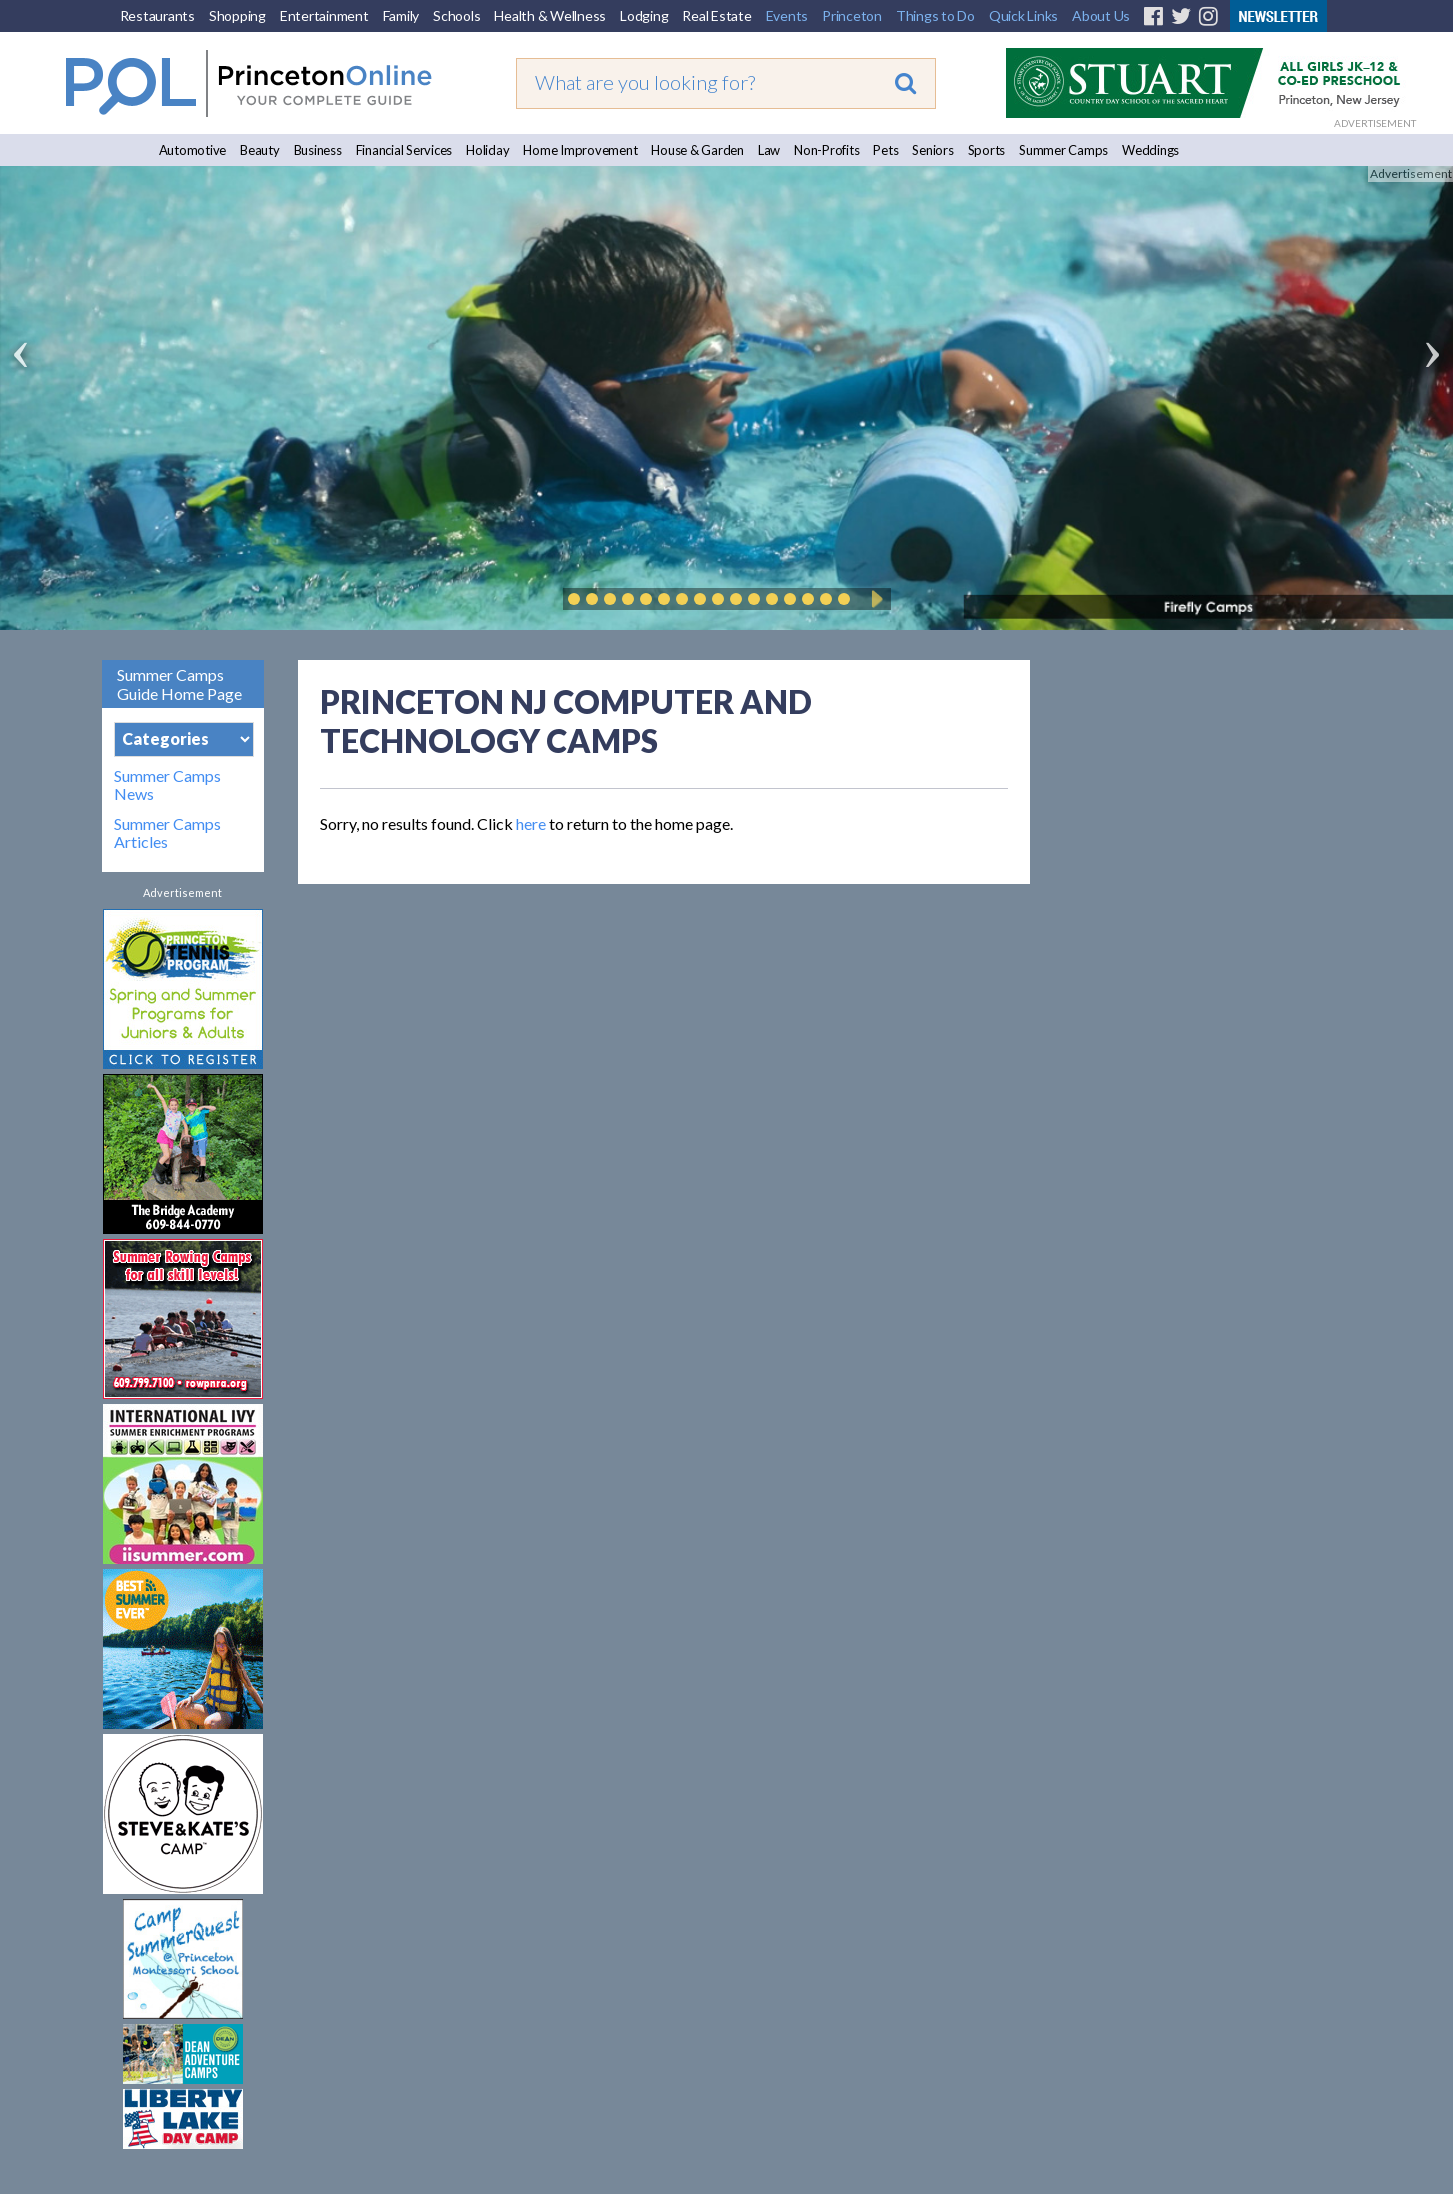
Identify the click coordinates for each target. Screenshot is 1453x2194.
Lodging (644, 15)
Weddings (1150, 150)
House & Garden (697, 150)
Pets (885, 150)
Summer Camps (1063, 150)
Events (787, 15)
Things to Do (935, 15)
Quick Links (1023, 15)
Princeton (852, 15)
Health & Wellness (550, 15)
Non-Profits (826, 150)
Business (318, 150)
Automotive (193, 150)
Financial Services (404, 150)
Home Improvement (580, 150)
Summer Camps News (167, 785)
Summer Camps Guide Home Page (179, 684)
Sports (987, 150)
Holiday (487, 150)
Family (401, 15)
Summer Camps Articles (167, 833)
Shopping (237, 15)
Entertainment (324, 15)
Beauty (260, 150)
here (531, 823)
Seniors (932, 150)
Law (769, 150)
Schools (456, 15)
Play (874, 599)
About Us (1101, 15)
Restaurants (157, 15)
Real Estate (716, 15)
